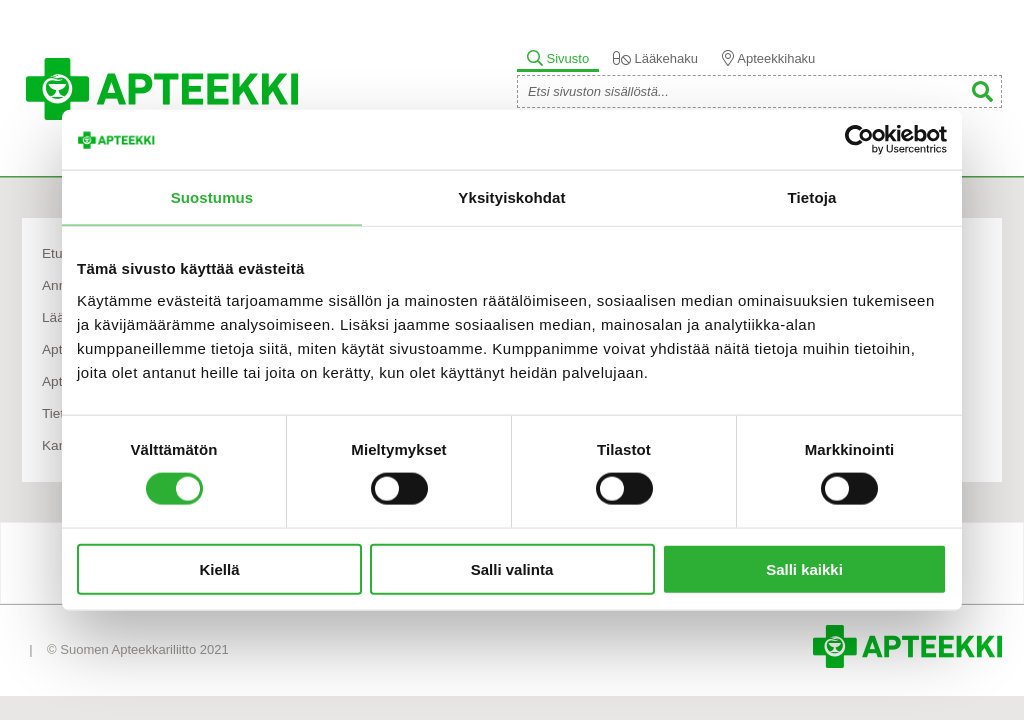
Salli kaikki (804, 568)
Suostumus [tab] (212, 197)
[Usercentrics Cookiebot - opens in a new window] (859, 140)
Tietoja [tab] (812, 197)
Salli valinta (512, 568)
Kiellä (219, 568)
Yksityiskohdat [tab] (511, 197)
